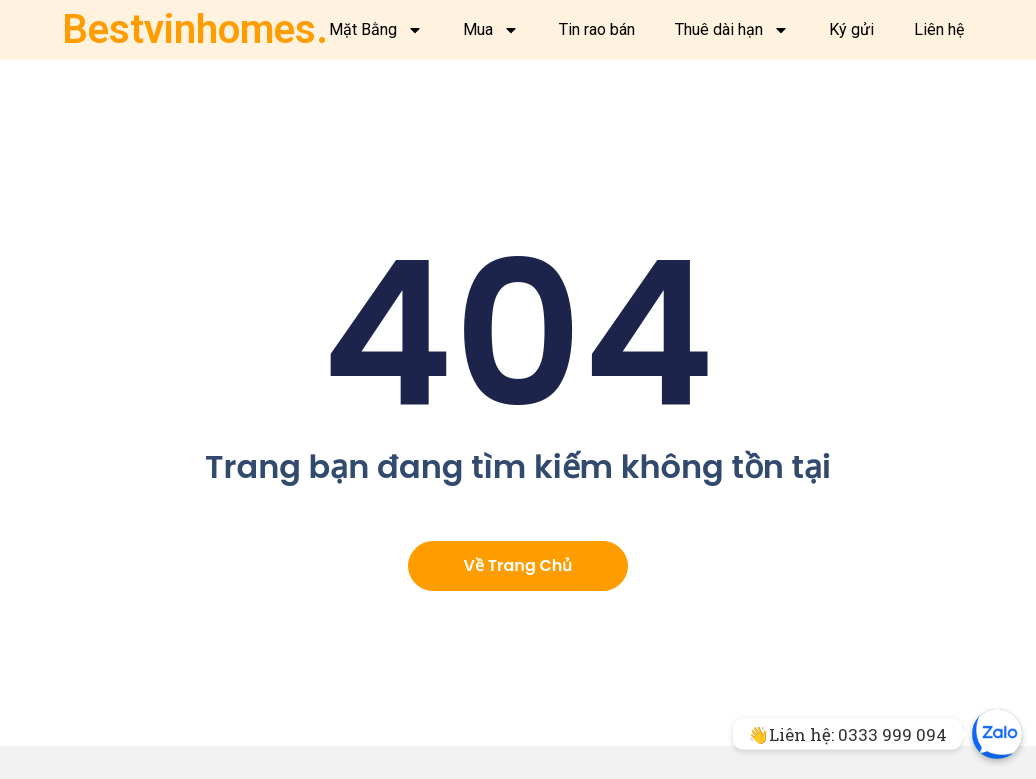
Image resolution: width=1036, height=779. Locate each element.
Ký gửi (851, 29)
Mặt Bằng (376, 30)
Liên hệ (939, 29)
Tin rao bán (597, 29)
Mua (491, 30)
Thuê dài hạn (732, 30)
